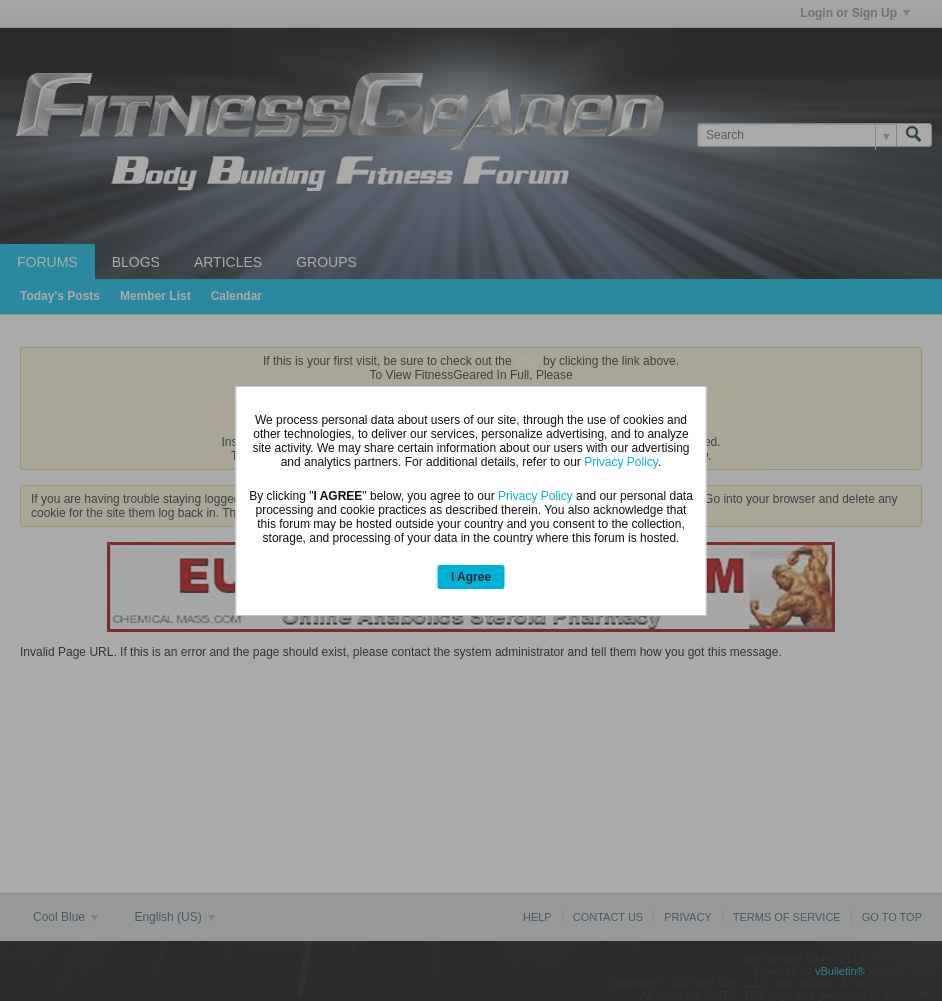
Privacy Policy (621, 462)
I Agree (471, 577)
